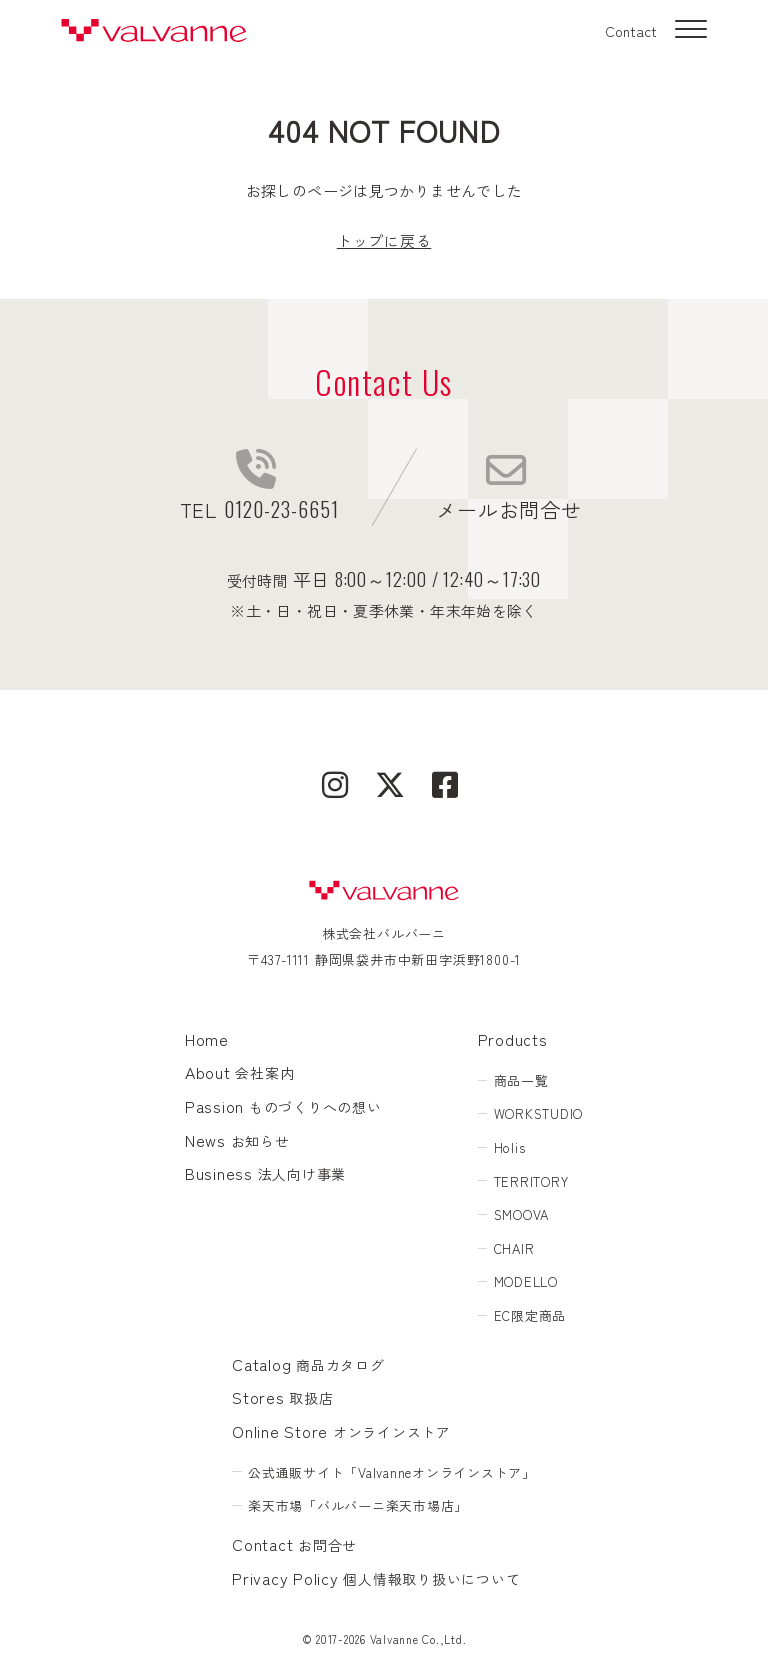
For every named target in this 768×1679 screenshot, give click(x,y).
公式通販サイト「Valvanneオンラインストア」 (392, 1472)
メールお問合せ (508, 487)
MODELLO (526, 1281)
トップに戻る (384, 240)
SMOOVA (522, 1214)
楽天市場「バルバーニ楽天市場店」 (358, 1505)
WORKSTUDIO (539, 1113)
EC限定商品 (530, 1315)
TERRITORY (531, 1181)
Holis (510, 1147)
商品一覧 (521, 1080)
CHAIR (514, 1248)
